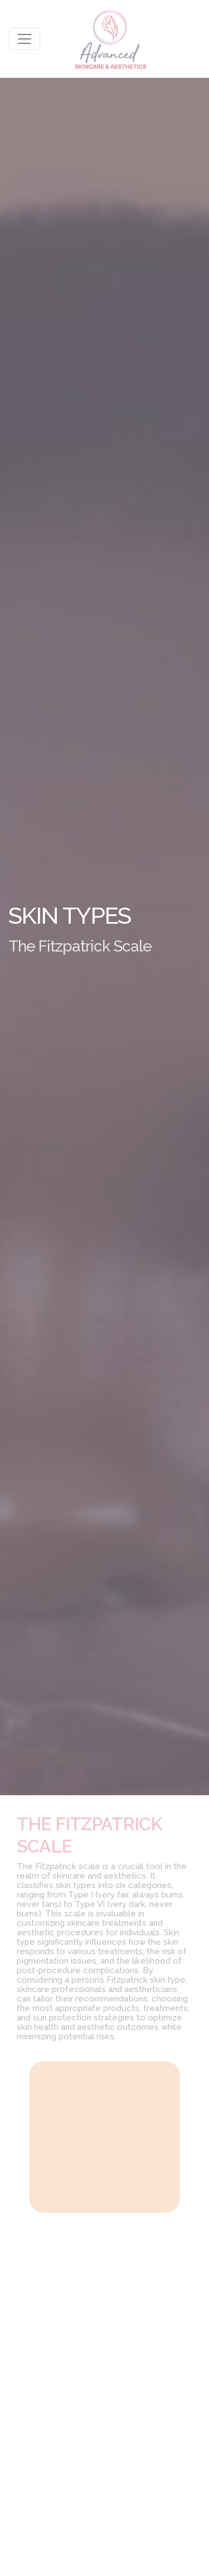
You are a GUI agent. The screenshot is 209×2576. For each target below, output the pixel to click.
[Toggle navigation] (24, 39)
